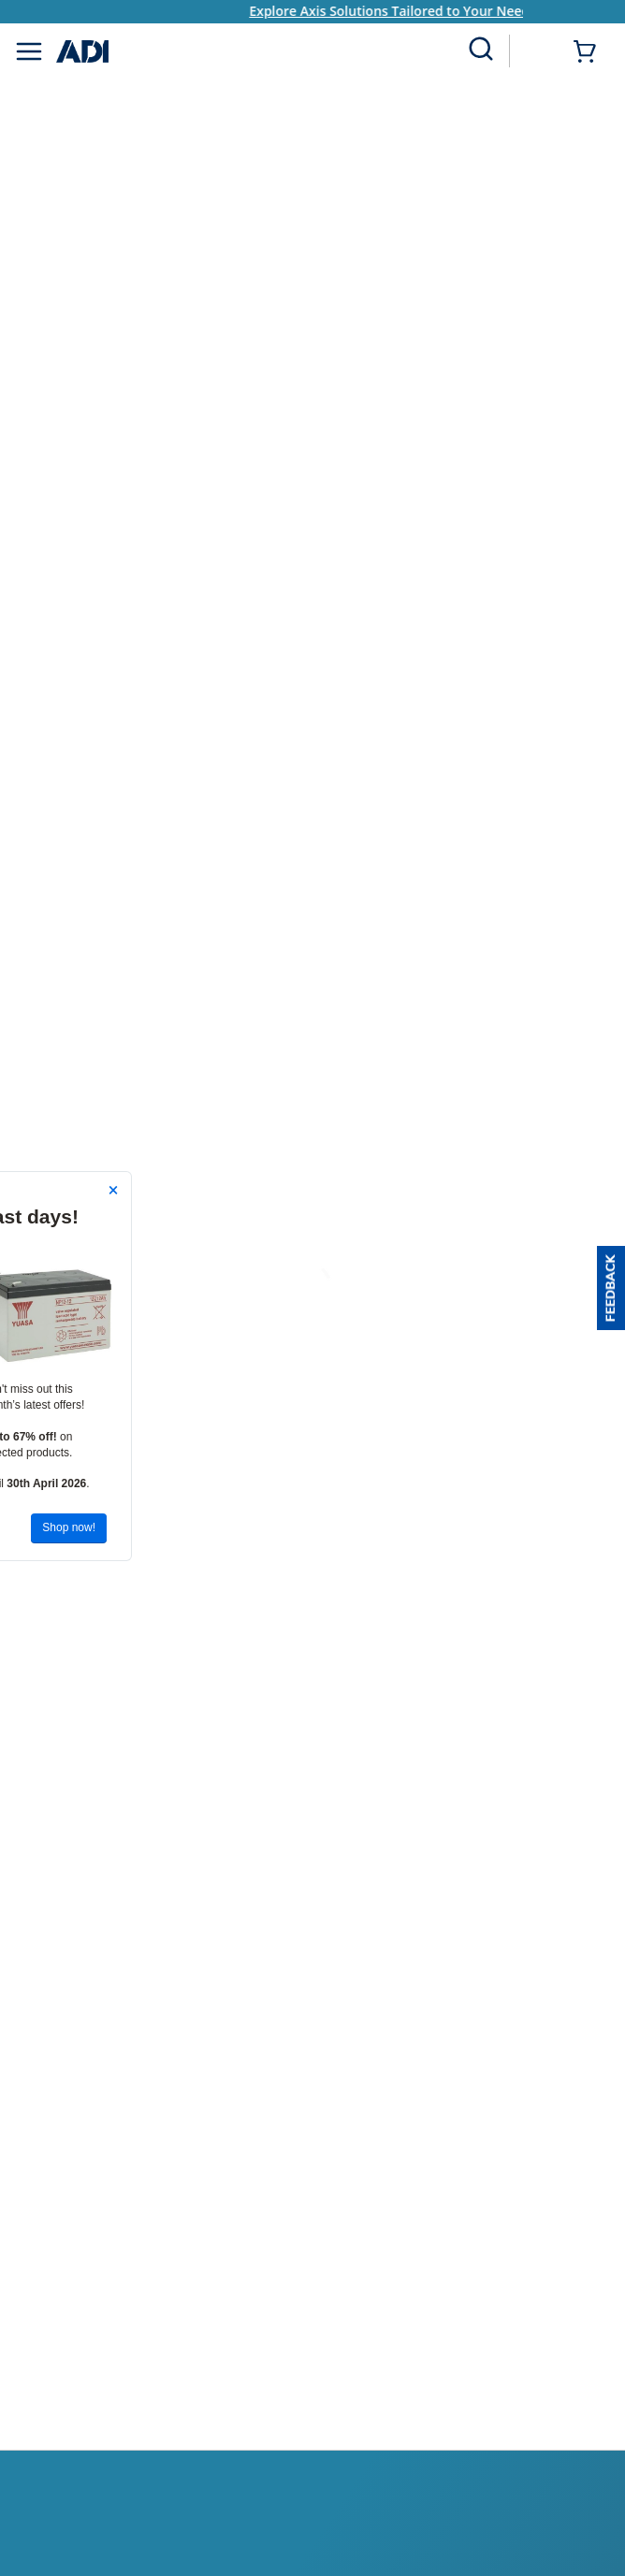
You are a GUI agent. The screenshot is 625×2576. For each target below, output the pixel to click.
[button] (611, 1288)
